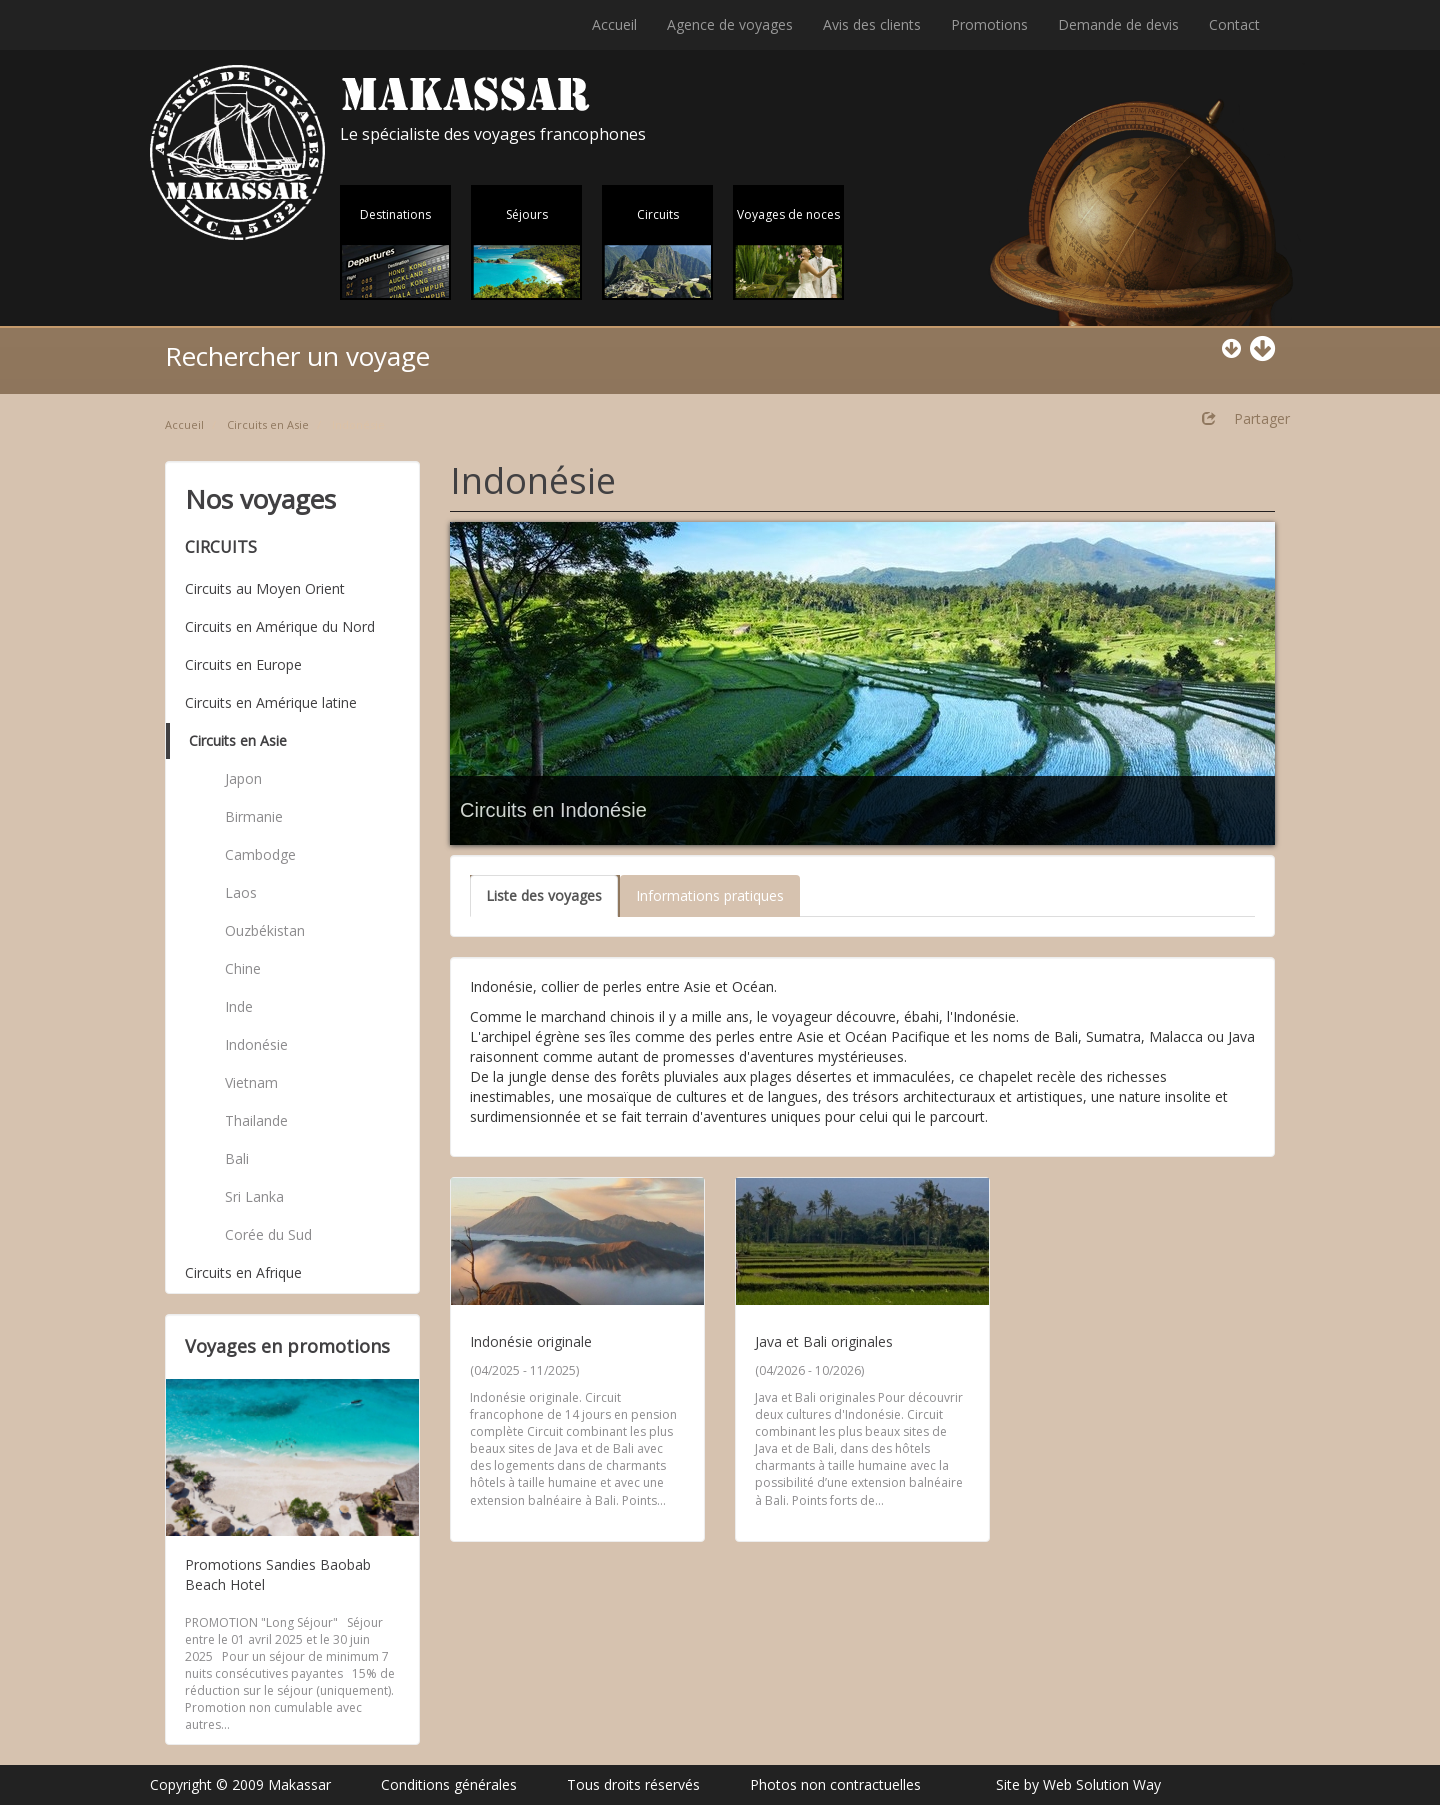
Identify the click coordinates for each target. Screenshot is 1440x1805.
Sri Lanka (254, 1196)
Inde (239, 1006)
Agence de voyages (730, 24)
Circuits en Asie (268, 424)
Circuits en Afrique (243, 1272)
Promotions (989, 24)
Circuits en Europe (243, 664)
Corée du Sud (268, 1234)
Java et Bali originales (824, 1341)
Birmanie (254, 816)
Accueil (614, 24)
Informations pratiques (710, 895)
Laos (241, 892)
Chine (243, 968)
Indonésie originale (531, 1341)
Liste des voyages (544, 895)
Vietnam (251, 1082)
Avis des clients (872, 24)
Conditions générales (449, 1784)
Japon (243, 778)
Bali (237, 1158)
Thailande (256, 1120)
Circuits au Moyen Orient (265, 588)
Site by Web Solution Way (1078, 1784)
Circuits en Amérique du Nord (280, 626)
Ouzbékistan (265, 930)
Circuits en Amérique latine (271, 702)
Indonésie (256, 1044)
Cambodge (260, 854)
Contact (1234, 24)
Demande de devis (1118, 24)
